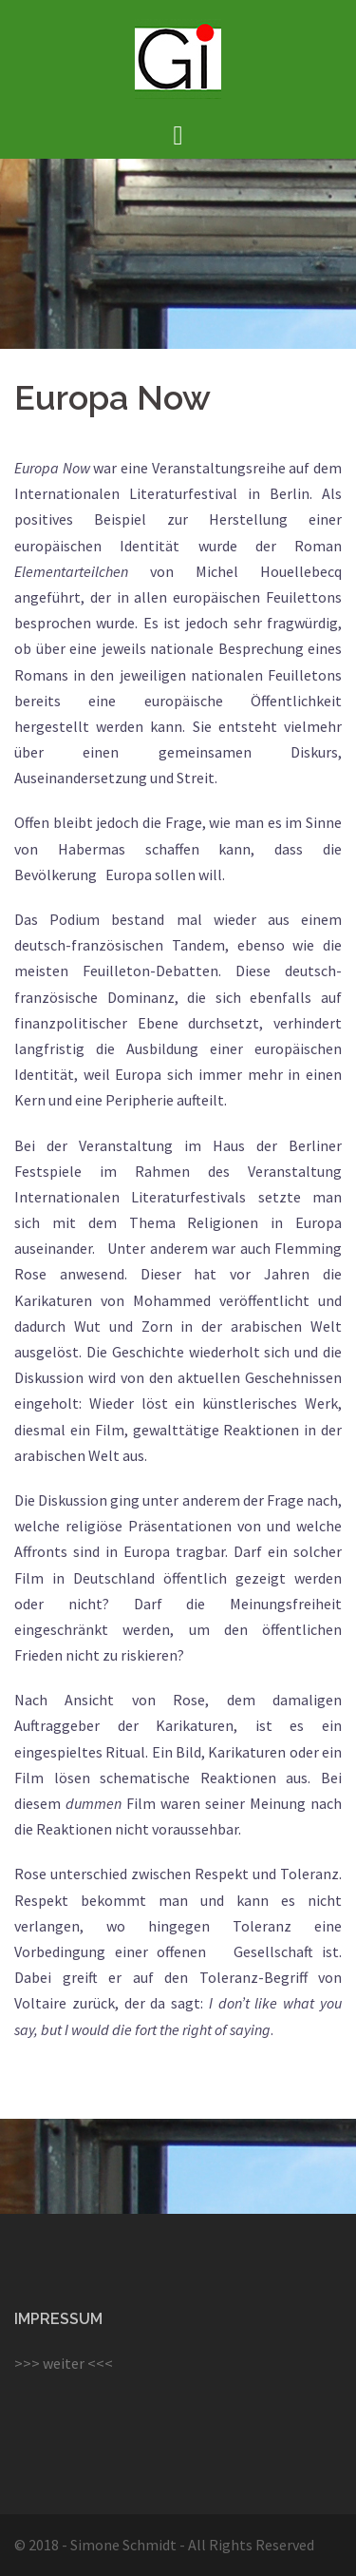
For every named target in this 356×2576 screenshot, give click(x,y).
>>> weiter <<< (63, 2363)
